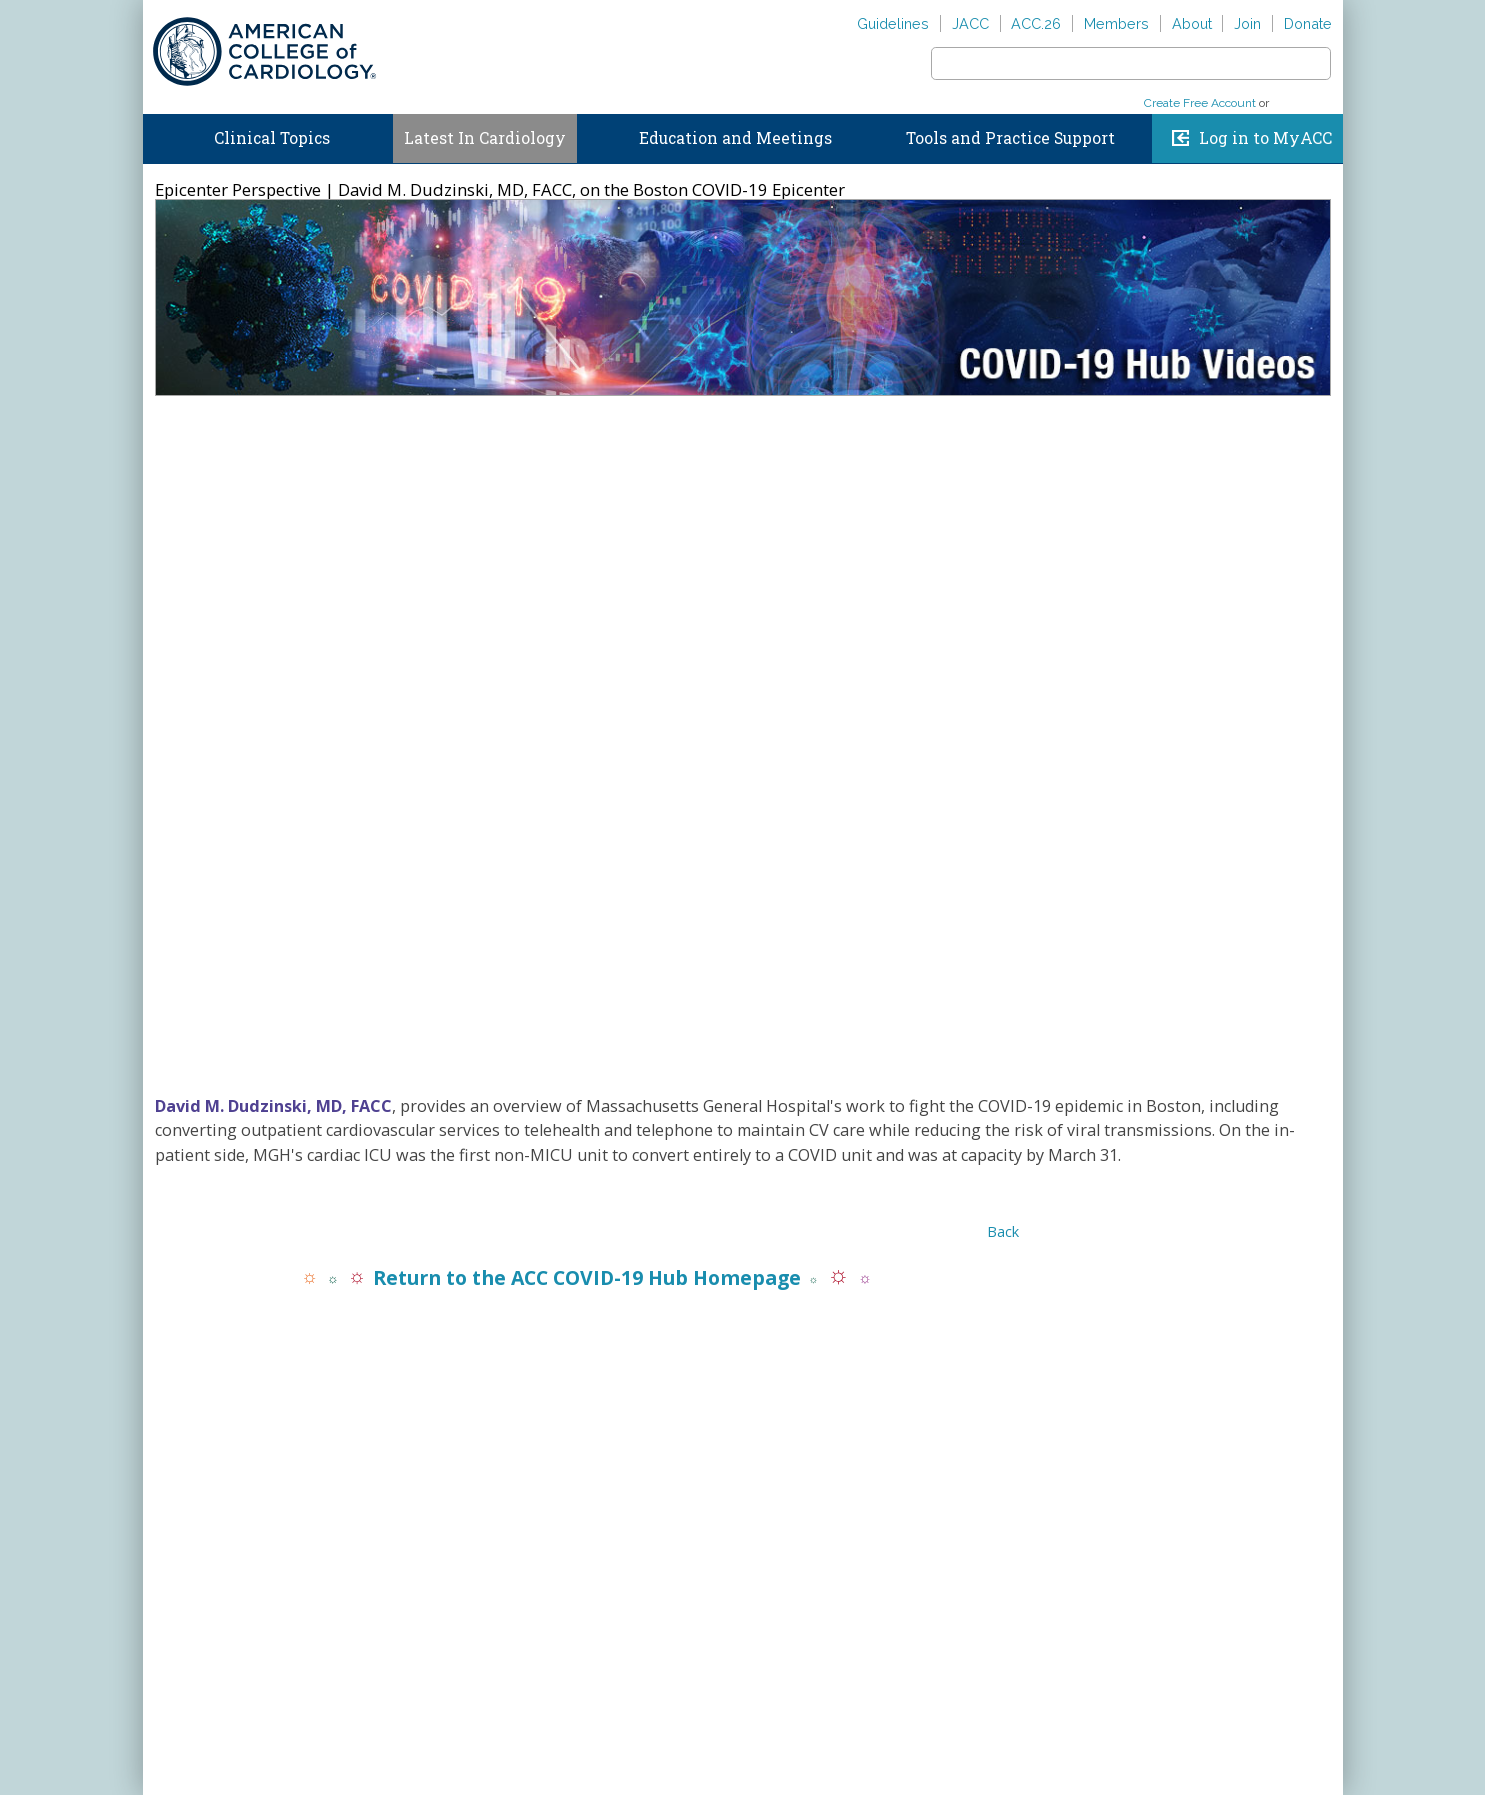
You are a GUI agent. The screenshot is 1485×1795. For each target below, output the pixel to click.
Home (161, 134)
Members (1116, 23)
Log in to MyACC (1265, 138)
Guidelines (893, 23)
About (1192, 23)
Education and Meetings (735, 138)
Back (1003, 1231)
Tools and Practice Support (1010, 138)
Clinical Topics (272, 138)
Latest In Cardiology (485, 138)
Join (1247, 23)
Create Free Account (1200, 103)
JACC (970, 23)
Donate (1308, 23)
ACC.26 (1036, 23)
